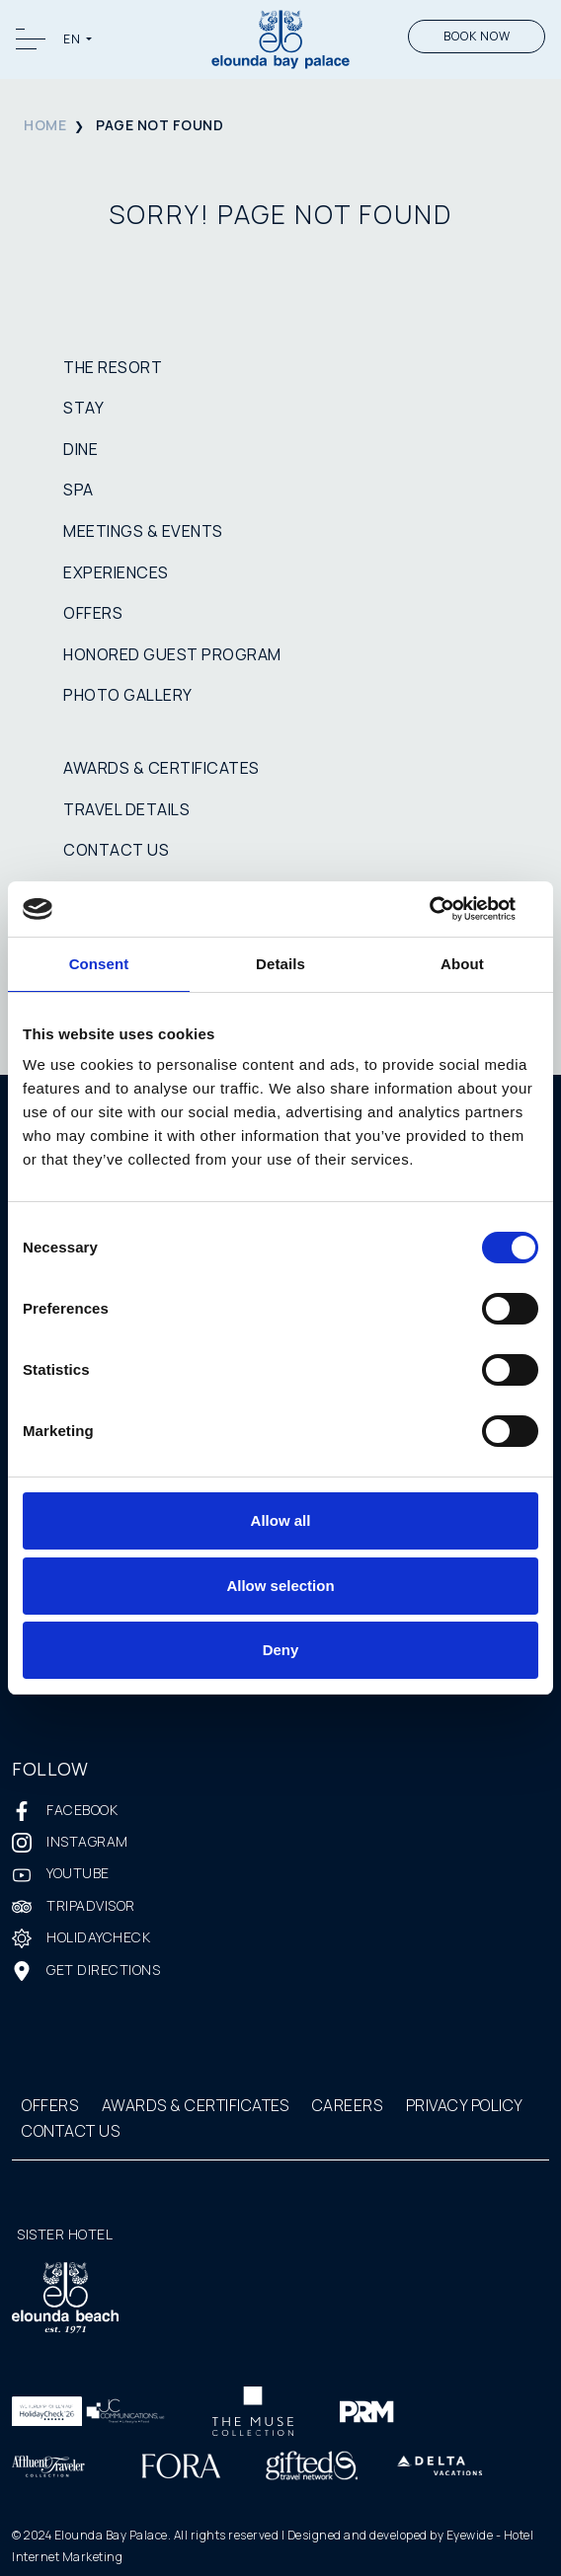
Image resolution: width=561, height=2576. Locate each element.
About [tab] (462, 963)
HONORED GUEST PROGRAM (172, 654)
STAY (83, 407)
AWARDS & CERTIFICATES (161, 768)
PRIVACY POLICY (464, 2105)
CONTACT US (116, 850)
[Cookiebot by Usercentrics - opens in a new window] (451, 909)
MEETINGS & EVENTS (143, 531)
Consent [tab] (99, 963)
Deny (281, 1649)
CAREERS (347, 2105)
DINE (80, 449)
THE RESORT (112, 367)
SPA (78, 489)
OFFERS (92, 613)
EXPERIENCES (116, 572)
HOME (45, 124)
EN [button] (73, 39)
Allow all (281, 1520)
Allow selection (280, 1585)
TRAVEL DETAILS (126, 809)
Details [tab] (280, 963)
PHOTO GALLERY (128, 695)
